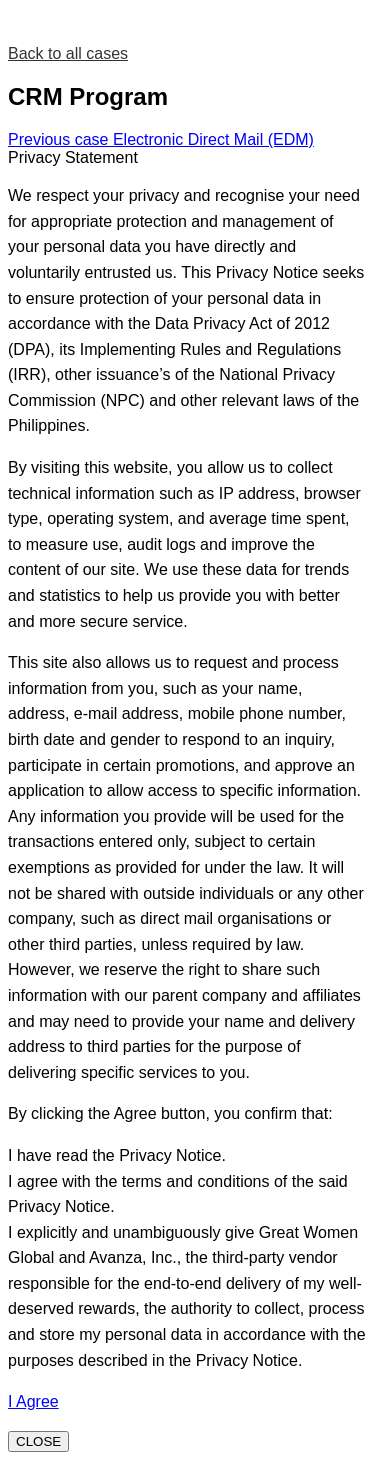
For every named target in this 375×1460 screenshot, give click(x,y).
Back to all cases (68, 53)
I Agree (33, 1401)
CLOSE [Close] (38, 1441)
